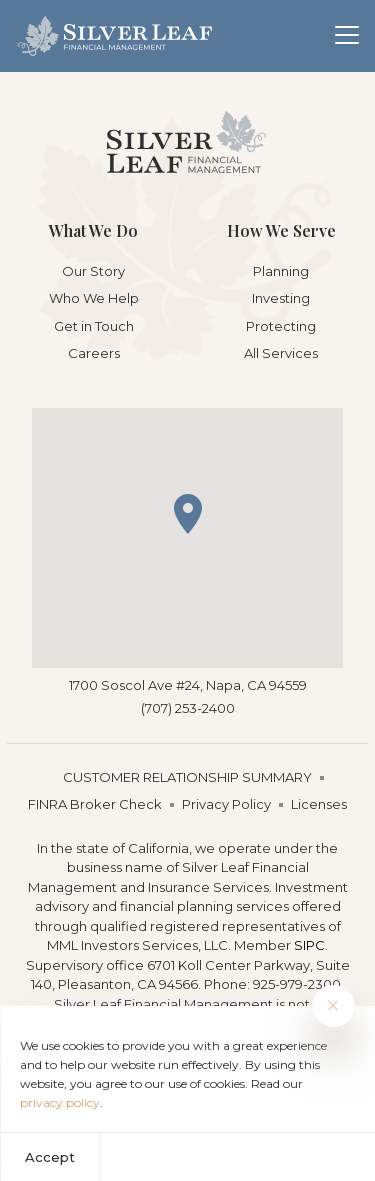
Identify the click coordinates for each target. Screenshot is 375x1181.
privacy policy (60, 1102)
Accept (50, 1157)
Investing (281, 298)
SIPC (309, 945)
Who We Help (94, 298)
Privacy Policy (226, 804)
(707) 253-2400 (188, 708)
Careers (94, 353)
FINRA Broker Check (95, 804)
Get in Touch (94, 326)
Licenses (319, 804)
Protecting (281, 326)
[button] (188, 514)
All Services (281, 353)
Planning (281, 271)
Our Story (93, 271)
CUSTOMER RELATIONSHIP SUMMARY (187, 777)
